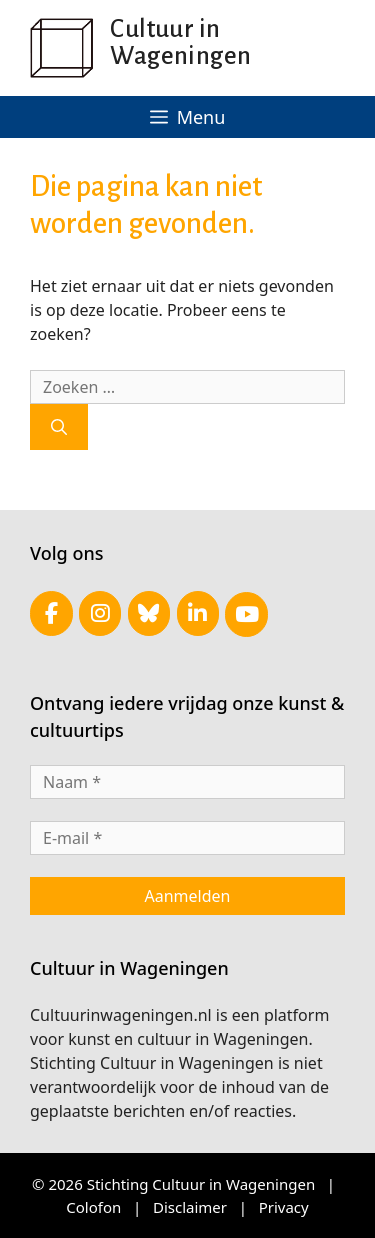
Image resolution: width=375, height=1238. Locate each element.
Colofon (93, 1207)
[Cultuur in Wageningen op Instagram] (100, 614)
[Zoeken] (59, 427)
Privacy (284, 1207)
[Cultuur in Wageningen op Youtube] (246, 615)
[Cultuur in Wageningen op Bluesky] (149, 614)
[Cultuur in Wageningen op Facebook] (51, 614)
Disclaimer (190, 1207)
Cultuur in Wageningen (180, 42)
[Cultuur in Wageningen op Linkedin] (198, 614)
